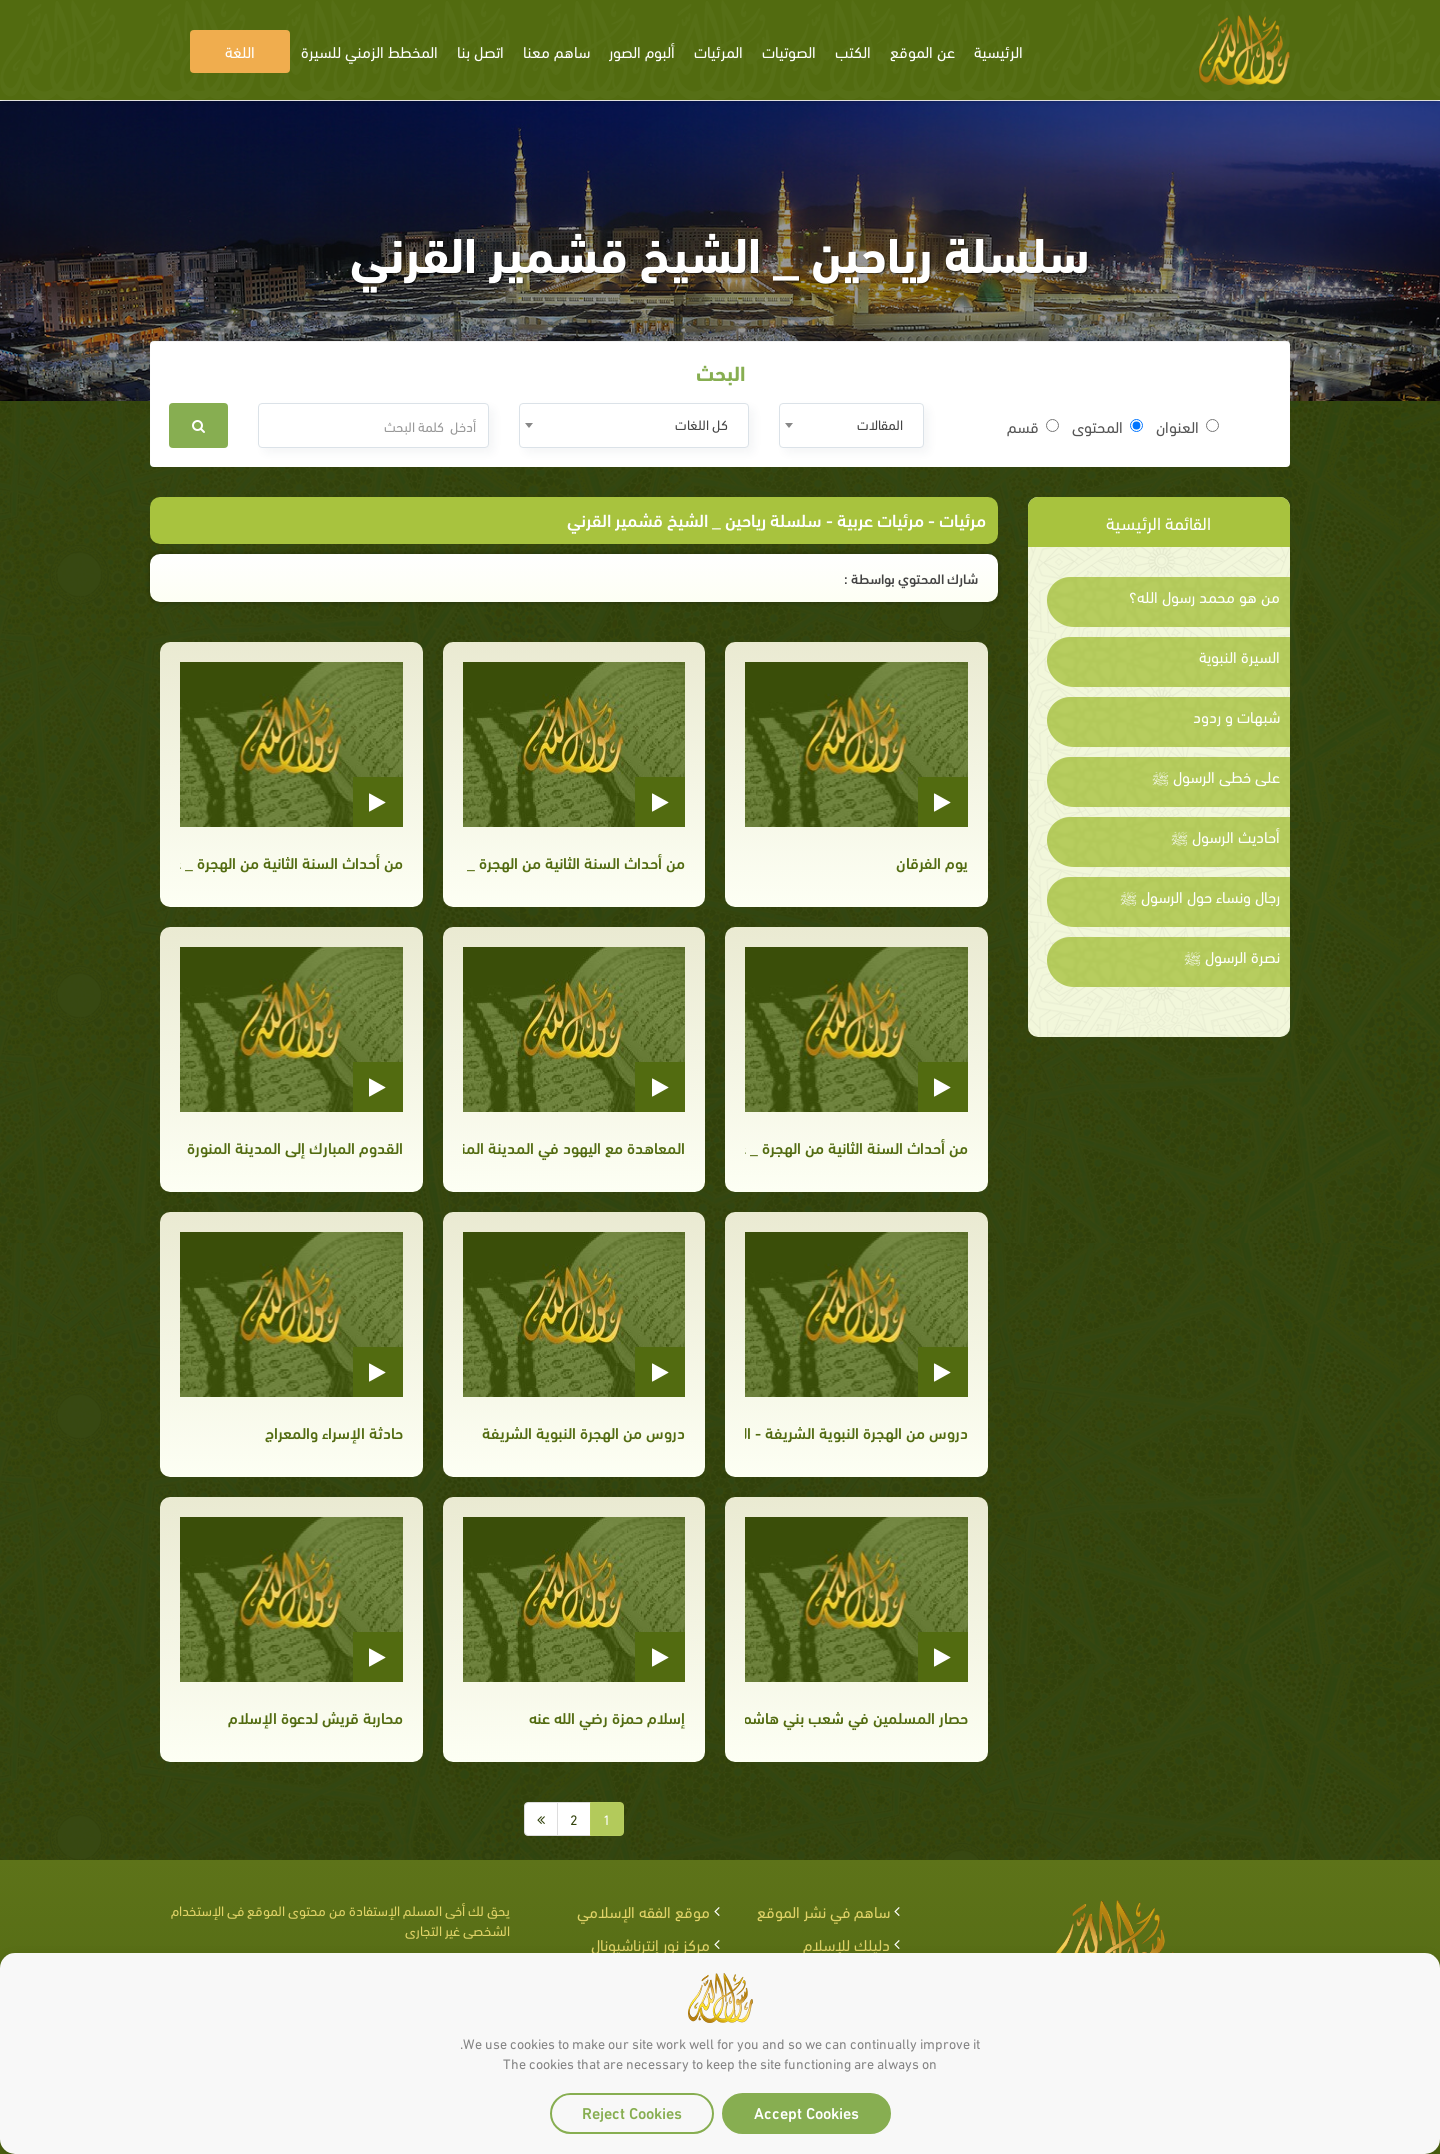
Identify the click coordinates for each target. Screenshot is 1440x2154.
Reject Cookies (632, 2111)
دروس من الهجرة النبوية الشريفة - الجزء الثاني (856, 1431)
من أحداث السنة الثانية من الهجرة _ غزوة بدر (856, 1146)
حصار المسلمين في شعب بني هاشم (856, 1716)
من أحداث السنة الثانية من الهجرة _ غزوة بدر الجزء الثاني (291, 861)
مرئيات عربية (880, 518)
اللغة (240, 50)
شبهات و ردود (1236, 716)
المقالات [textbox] (880, 423)
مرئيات (962, 518)
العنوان (1187, 426)
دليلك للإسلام (846, 1943)
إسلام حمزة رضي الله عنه (607, 1716)
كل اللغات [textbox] (701, 423)
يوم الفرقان (932, 861)
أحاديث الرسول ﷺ (1225, 836)
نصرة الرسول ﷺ (1232, 956)
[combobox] (851, 425)
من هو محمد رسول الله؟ (1204, 596)
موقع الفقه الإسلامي (643, 1910)
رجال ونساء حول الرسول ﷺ (1200, 896)
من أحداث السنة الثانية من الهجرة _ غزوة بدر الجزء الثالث (574, 861)
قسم (1033, 426)
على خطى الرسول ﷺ (1216, 776)
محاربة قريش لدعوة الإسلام (315, 1716)
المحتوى (1107, 426)
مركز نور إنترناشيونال (650, 1943)
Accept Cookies (806, 2111)
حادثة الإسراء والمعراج (334, 1431)
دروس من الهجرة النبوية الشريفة (583, 1431)
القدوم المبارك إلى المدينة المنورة (295, 1146)
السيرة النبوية (1239, 656)
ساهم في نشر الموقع (823, 1910)
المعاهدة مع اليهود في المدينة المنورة (574, 1146)
